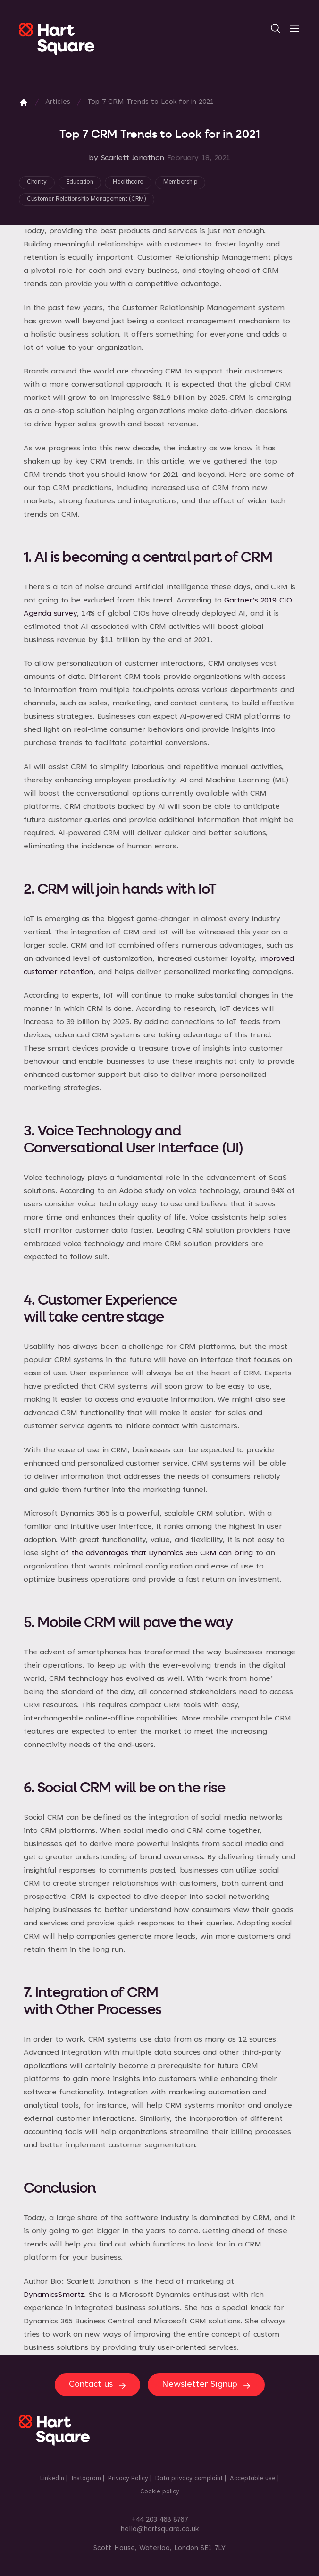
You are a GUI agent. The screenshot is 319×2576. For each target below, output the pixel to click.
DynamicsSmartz (54, 2295)
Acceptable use (253, 2479)
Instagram (86, 2479)
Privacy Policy (128, 2479)
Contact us (98, 2385)
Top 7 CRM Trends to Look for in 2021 (150, 102)
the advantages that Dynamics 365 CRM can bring (162, 1553)
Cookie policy (159, 2492)
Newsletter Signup (207, 2385)
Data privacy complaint (189, 2479)
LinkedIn (52, 2479)
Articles (57, 102)
